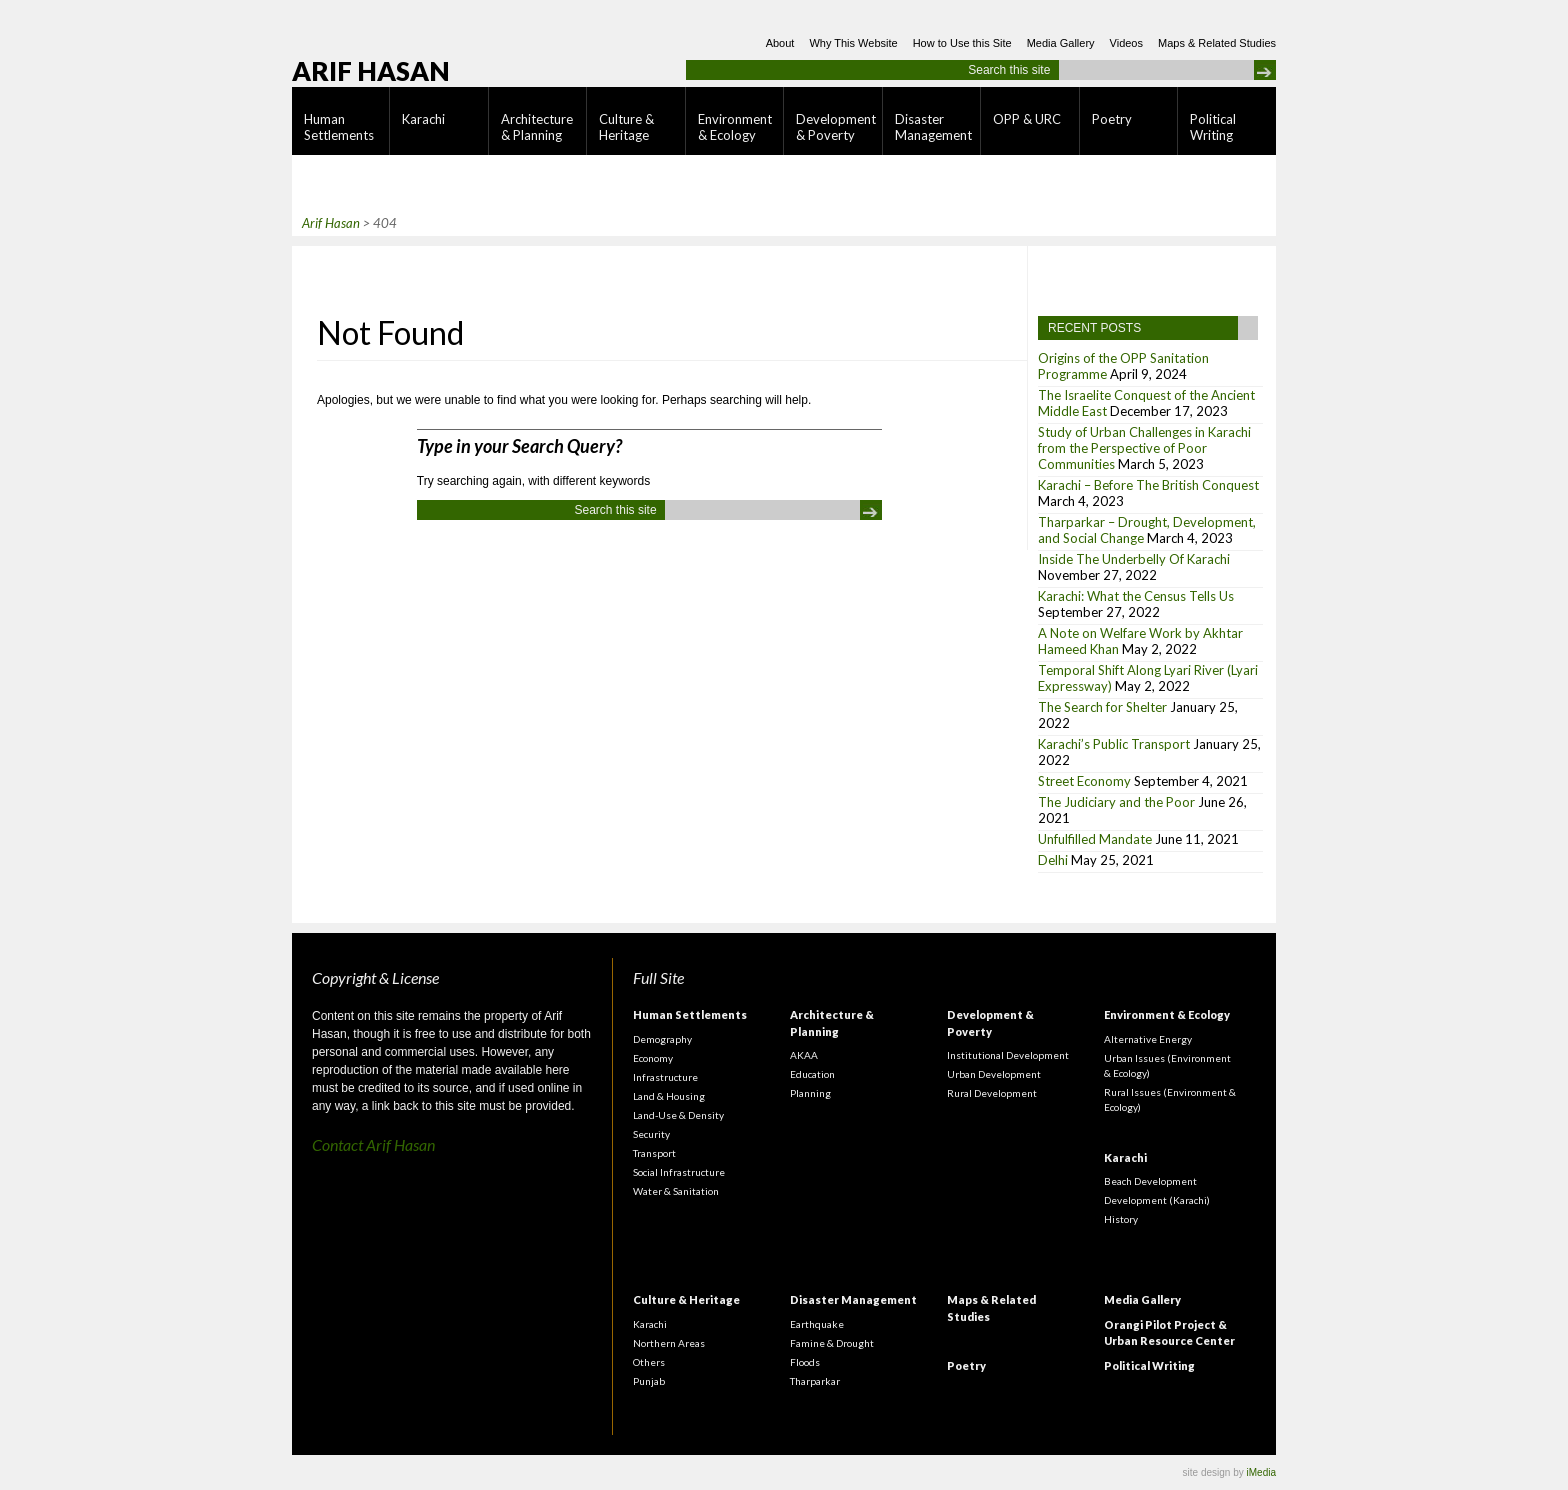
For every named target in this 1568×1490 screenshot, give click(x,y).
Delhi (1053, 860)
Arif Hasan (371, 71)
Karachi (423, 119)
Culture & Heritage (626, 127)
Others (649, 1362)
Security (651, 1134)
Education (812, 1074)
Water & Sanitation (676, 1191)
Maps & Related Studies (1217, 43)
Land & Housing (669, 1096)
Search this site (1009, 70)
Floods (805, 1362)
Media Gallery (1061, 43)
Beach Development (1150, 1181)
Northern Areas (669, 1343)
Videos (1126, 43)
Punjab (649, 1381)
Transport (654, 1153)
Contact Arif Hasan (373, 1144)
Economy (653, 1058)
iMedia (1261, 1472)
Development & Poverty (836, 127)
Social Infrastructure (679, 1172)
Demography (662, 1039)
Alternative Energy (1148, 1039)
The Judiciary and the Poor (1116, 802)
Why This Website (853, 43)
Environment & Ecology (735, 127)
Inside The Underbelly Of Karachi (1134, 559)
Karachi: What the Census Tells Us (1136, 596)
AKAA (804, 1055)
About (780, 43)
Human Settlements (339, 127)
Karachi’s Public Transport (1114, 744)
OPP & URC (1027, 119)
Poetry (1112, 119)
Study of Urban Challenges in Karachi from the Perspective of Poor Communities (1144, 448)
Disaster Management (933, 127)
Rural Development (992, 1093)
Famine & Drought (832, 1343)
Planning (810, 1093)
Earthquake (817, 1324)
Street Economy (1084, 781)
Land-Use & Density (678, 1115)
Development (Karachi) (1157, 1200)
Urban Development (994, 1074)
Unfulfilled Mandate (1095, 839)
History (1121, 1219)
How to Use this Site (962, 43)
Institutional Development (1008, 1055)
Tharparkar (815, 1381)
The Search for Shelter (1102, 707)
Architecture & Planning (537, 127)
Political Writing (1213, 127)
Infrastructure (665, 1077)
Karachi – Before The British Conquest (1148, 485)
